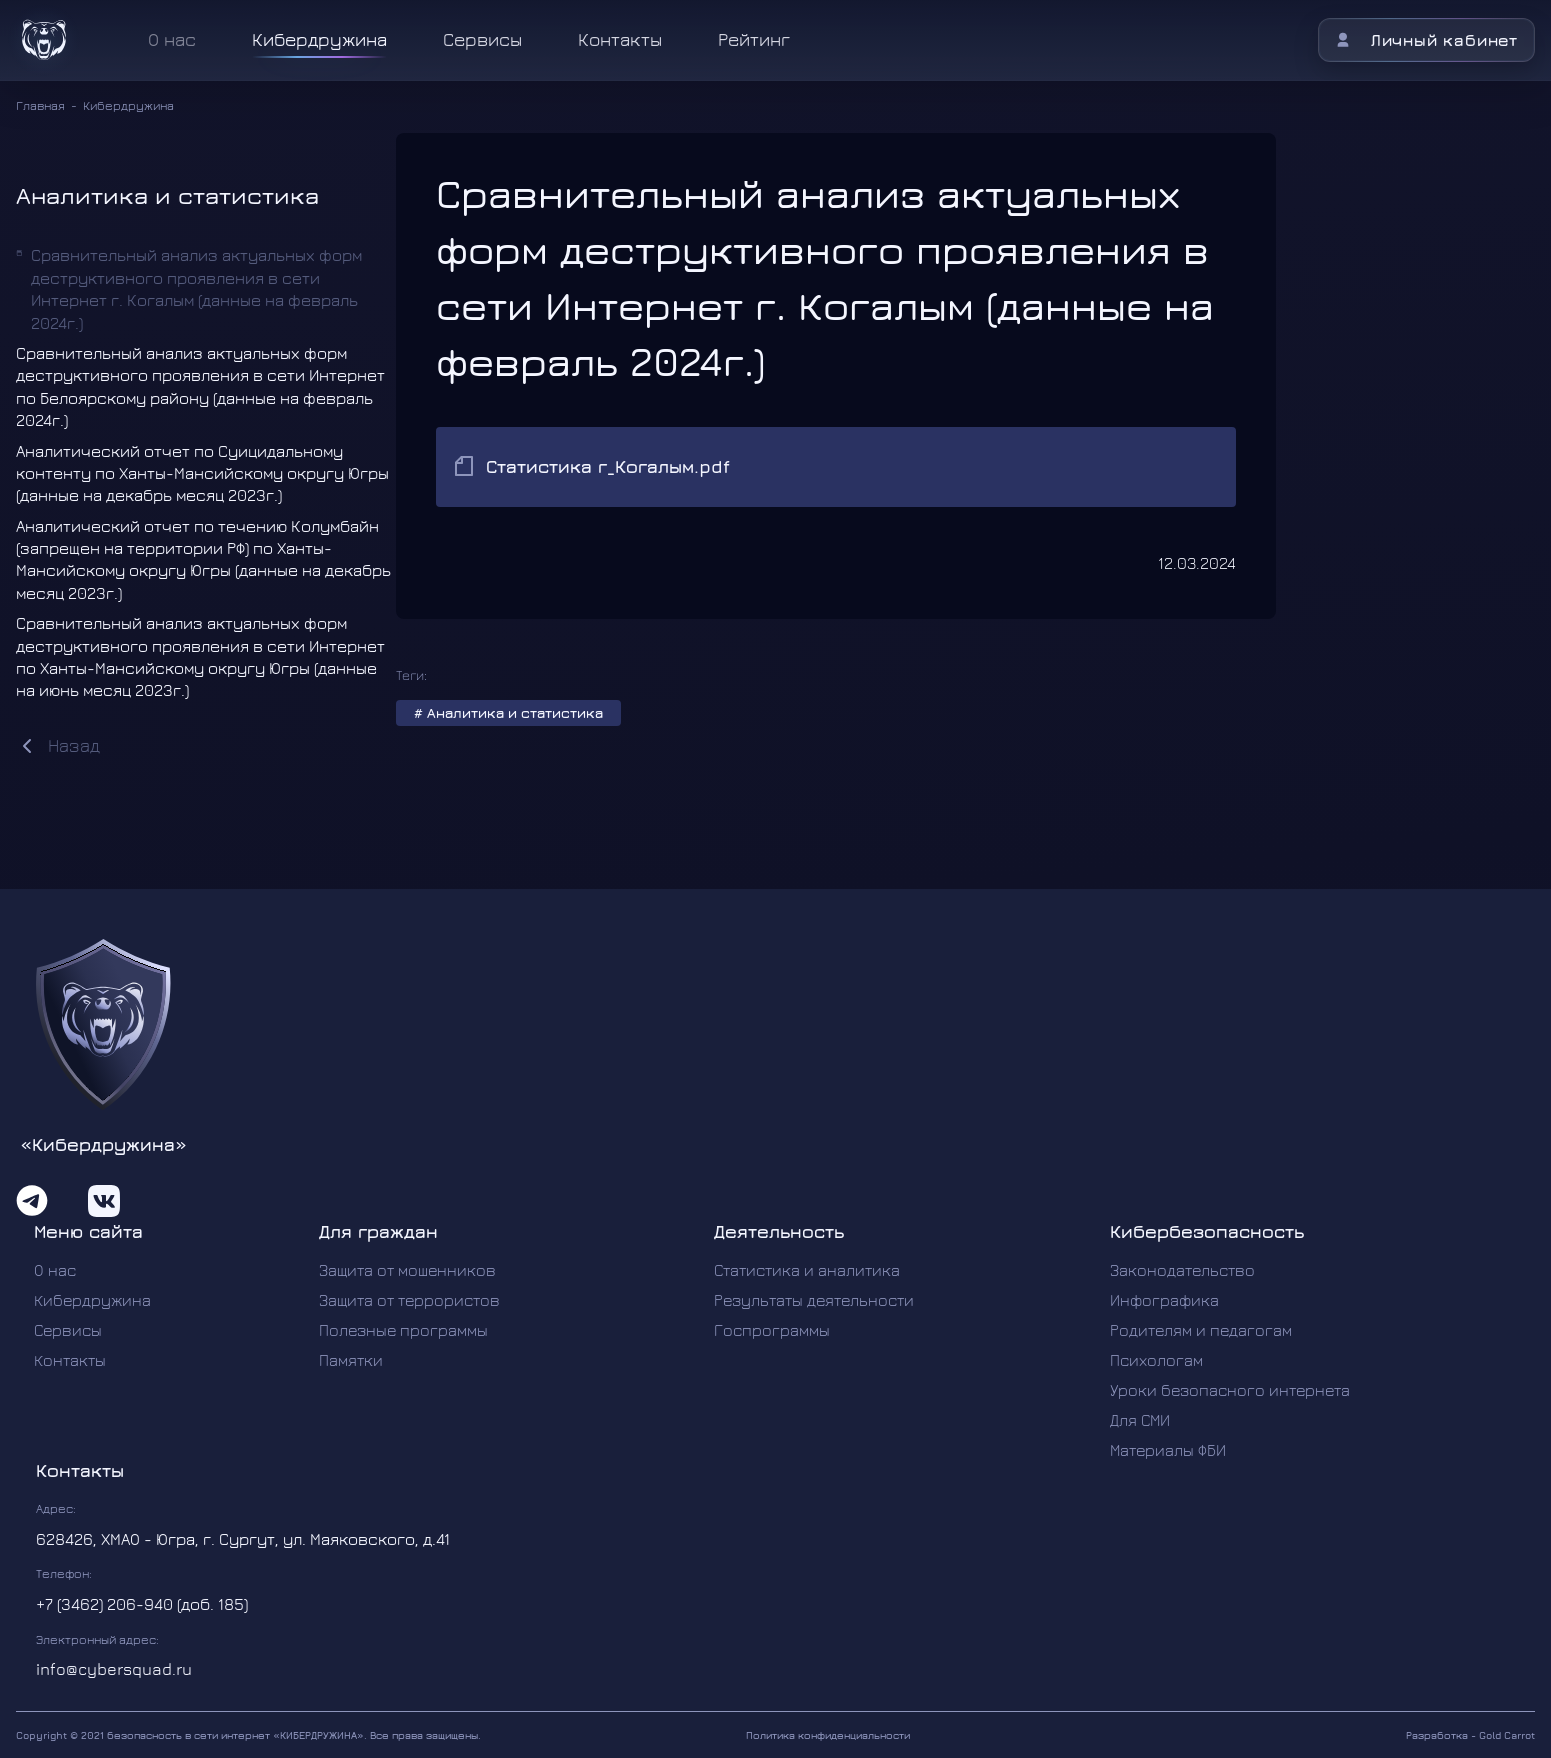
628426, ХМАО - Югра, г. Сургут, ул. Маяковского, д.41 (243, 1539)
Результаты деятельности (814, 1300)
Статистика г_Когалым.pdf (608, 466)
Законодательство (1182, 1270)
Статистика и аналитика (807, 1270)
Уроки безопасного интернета (1230, 1390)
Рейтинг (754, 39)
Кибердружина (319, 39)
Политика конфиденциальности (828, 1735)
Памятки (351, 1360)
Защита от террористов (409, 1300)
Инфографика (1164, 1300)
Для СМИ (1140, 1420)
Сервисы (482, 39)
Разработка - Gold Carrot (1470, 1735)
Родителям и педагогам (1201, 1330)
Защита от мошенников (407, 1270)
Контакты (620, 39)
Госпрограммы (772, 1330)
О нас (55, 1270)
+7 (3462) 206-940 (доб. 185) (142, 1604)
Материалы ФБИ (1168, 1450)
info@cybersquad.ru (114, 1669)
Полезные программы (403, 1330)
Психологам (1156, 1360)
